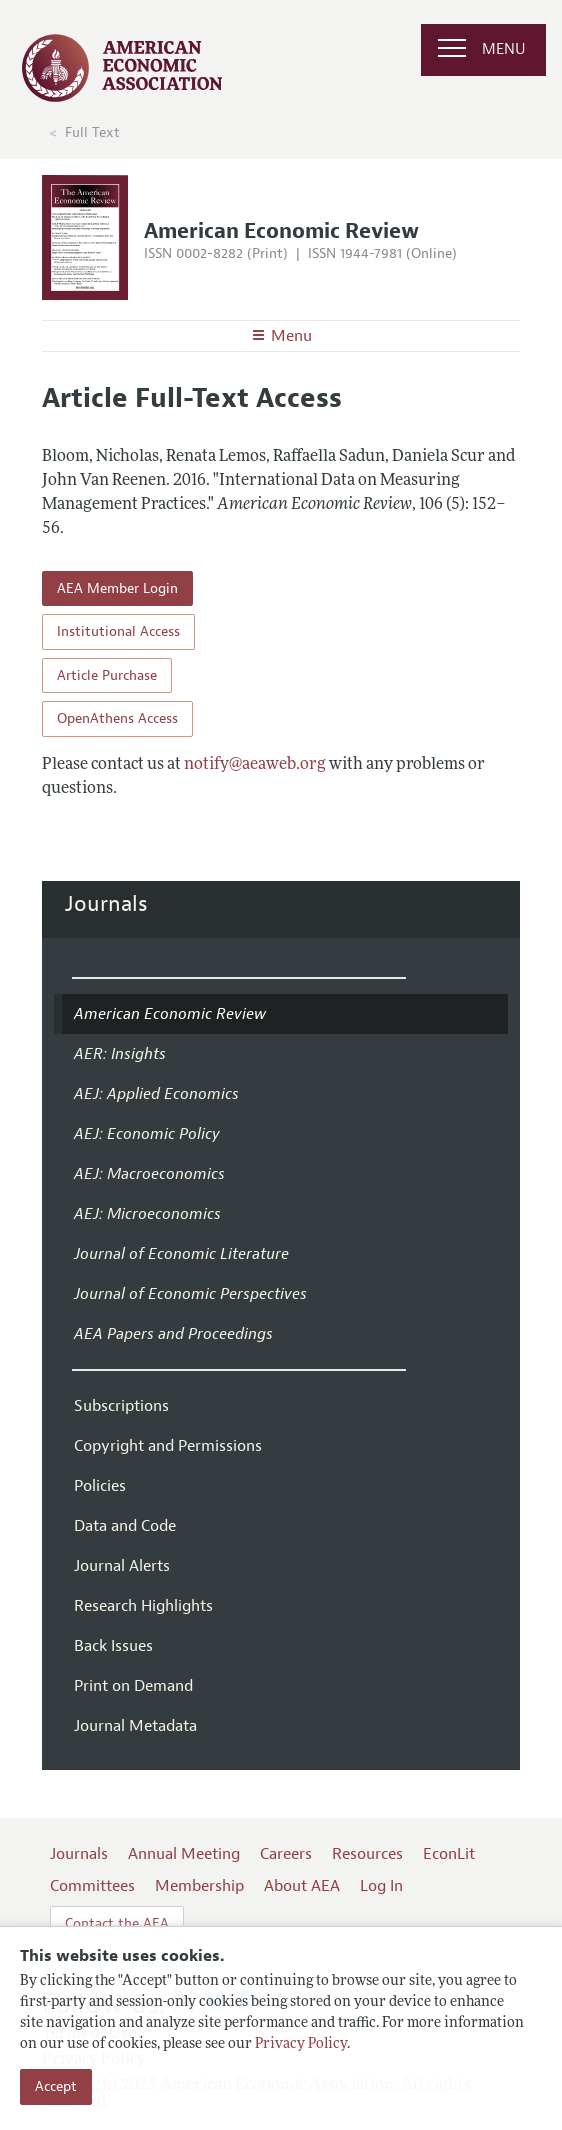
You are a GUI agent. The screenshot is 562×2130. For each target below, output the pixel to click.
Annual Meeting (184, 1854)
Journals (106, 904)
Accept (56, 2086)
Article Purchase (107, 675)
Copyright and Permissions (168, 1446)
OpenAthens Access (117, 718)
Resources (367, 1854)
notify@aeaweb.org (255, 765)
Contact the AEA (117, 1923)
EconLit (449, 1854)
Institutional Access (118, 631)
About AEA (302, 1886)
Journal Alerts (122, 1566)
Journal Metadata (135, 1726)
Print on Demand (133, 1686)
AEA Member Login (117, 588)
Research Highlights (143, 1606)
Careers (286, 1854)
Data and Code (125, 1526)
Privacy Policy (301, 2044)
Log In (381, 1886)
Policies (100, 1486)
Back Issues (113, 1646)
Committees (92, 1886)
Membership (199, 1886)
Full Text (92, 132)
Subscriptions (121, 1406)
